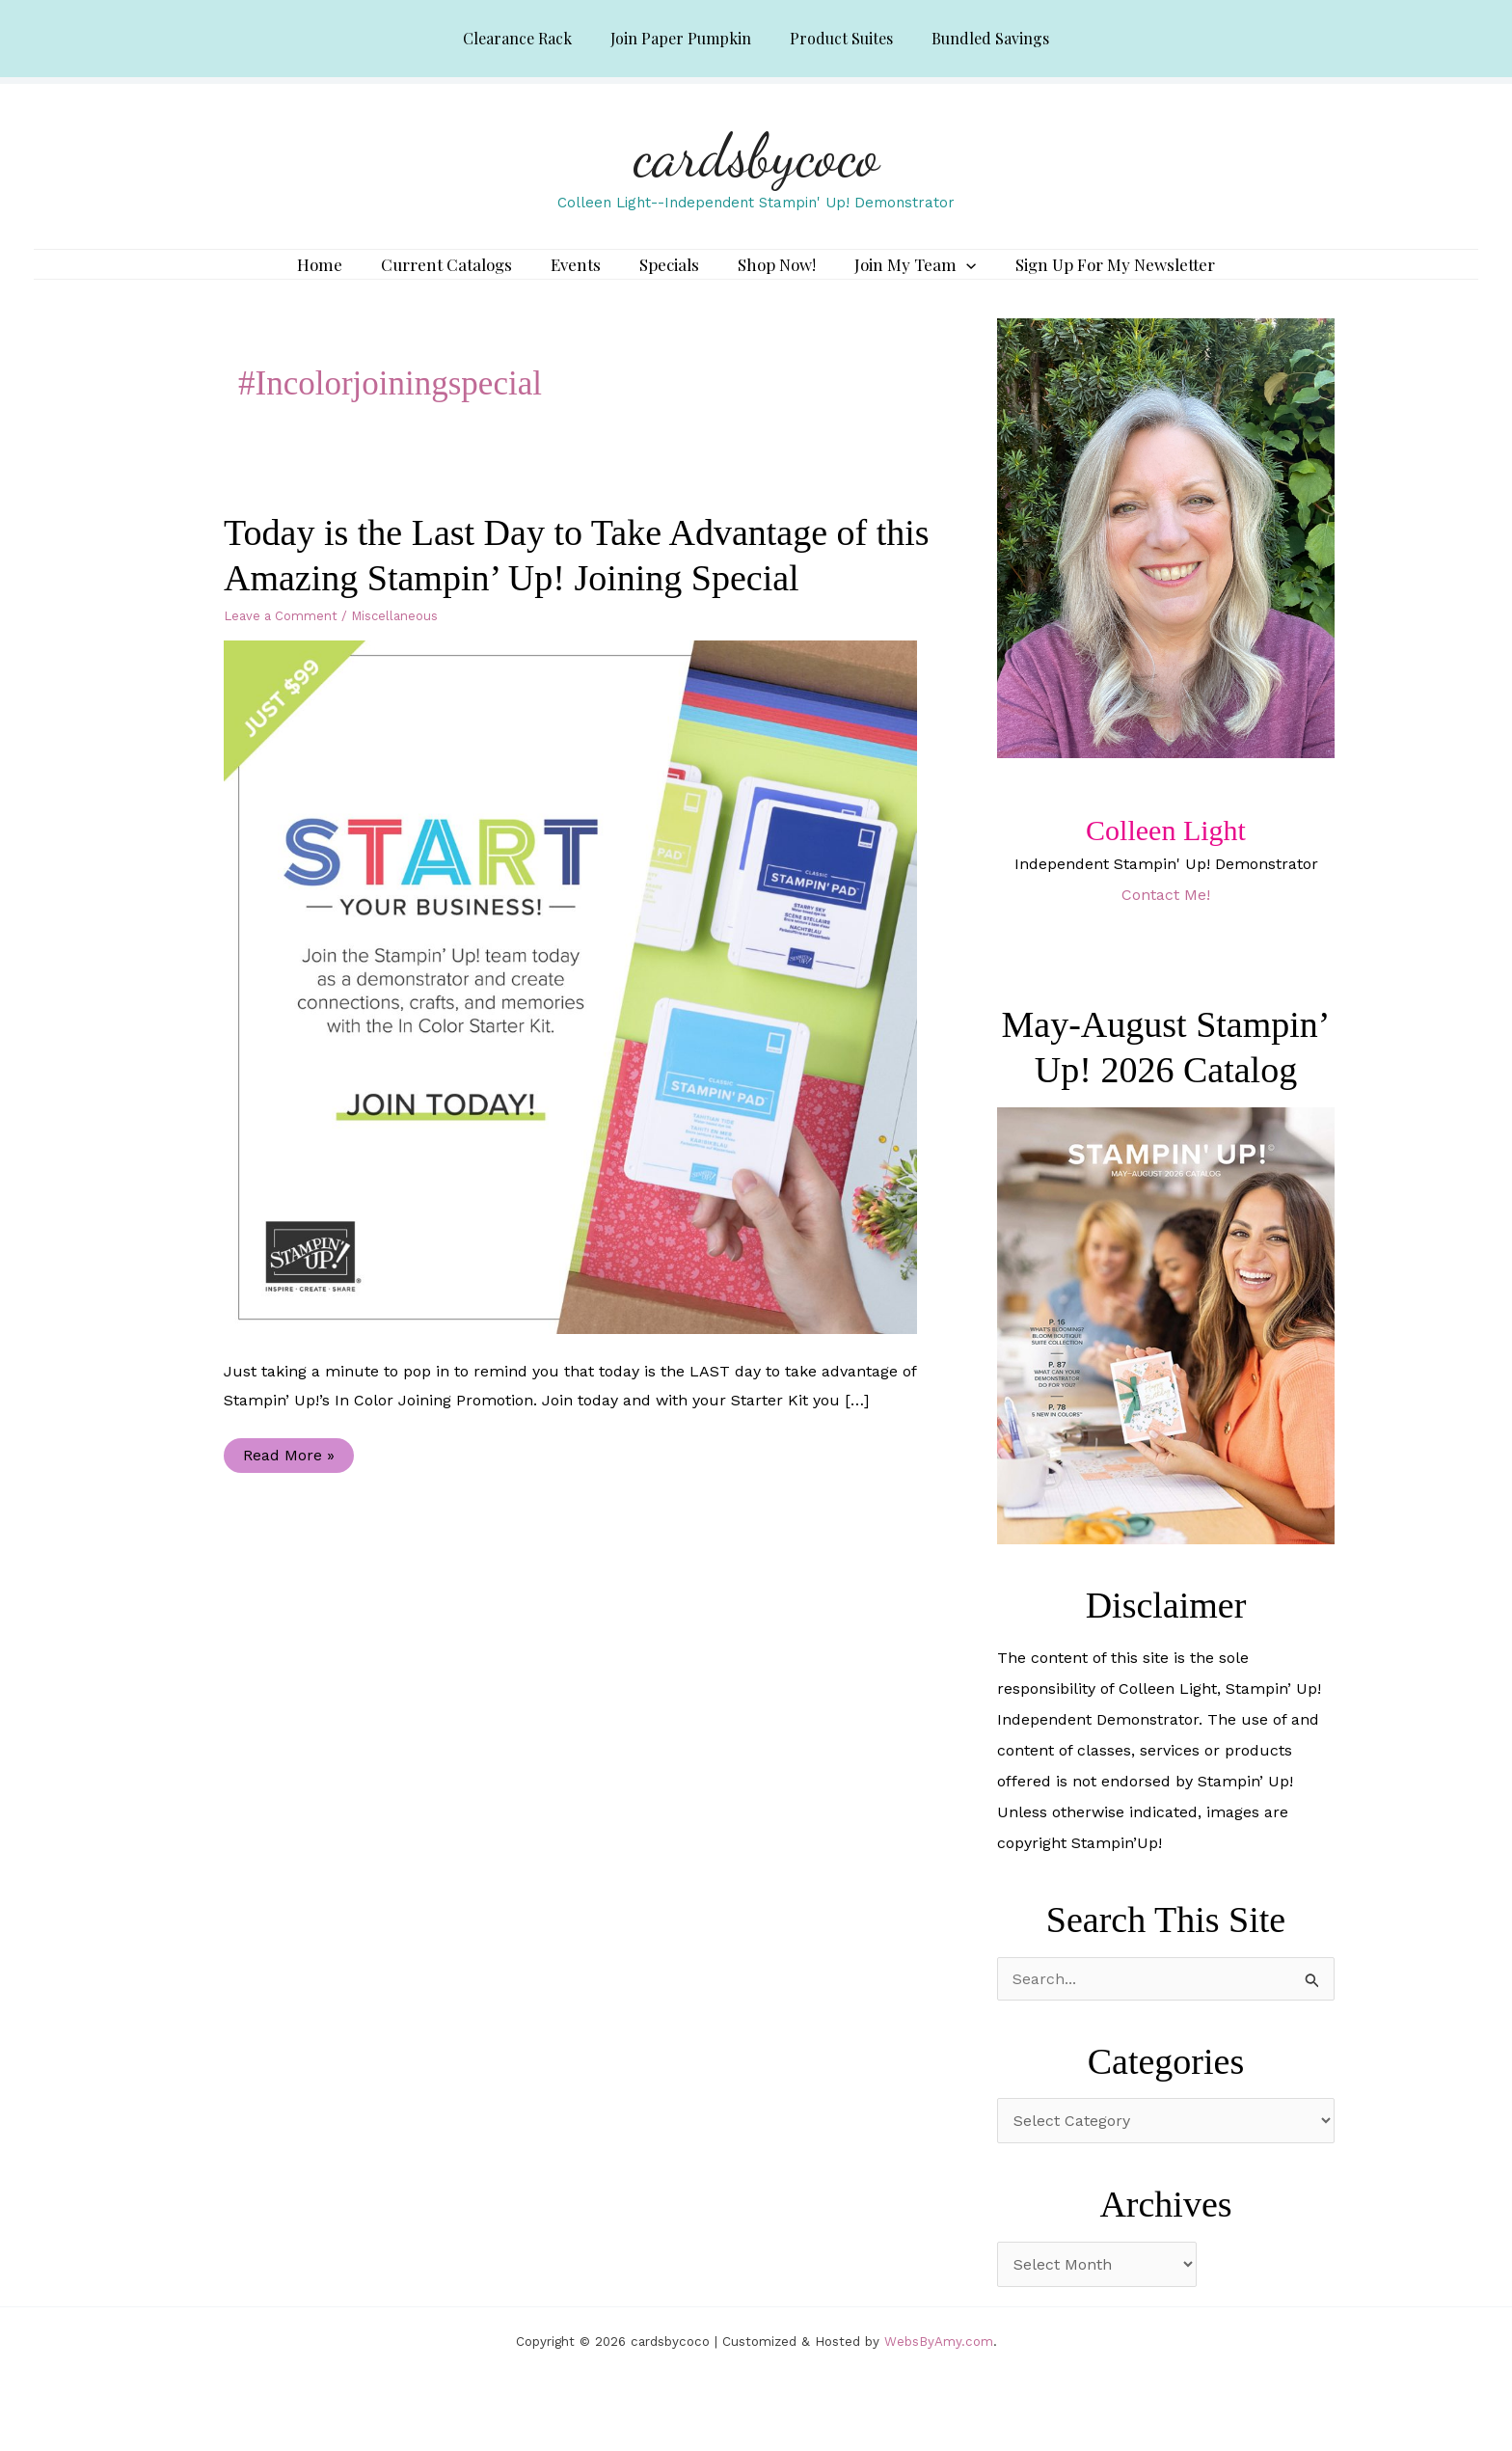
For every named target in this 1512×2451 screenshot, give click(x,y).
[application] (947, 278)
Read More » (288, 1487)
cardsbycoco (756, 155)
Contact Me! (1165, 922)
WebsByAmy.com (938, 2369)
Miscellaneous (394, 644)
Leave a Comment (281, 644)
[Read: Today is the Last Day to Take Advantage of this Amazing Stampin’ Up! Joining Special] (582, 1014)
